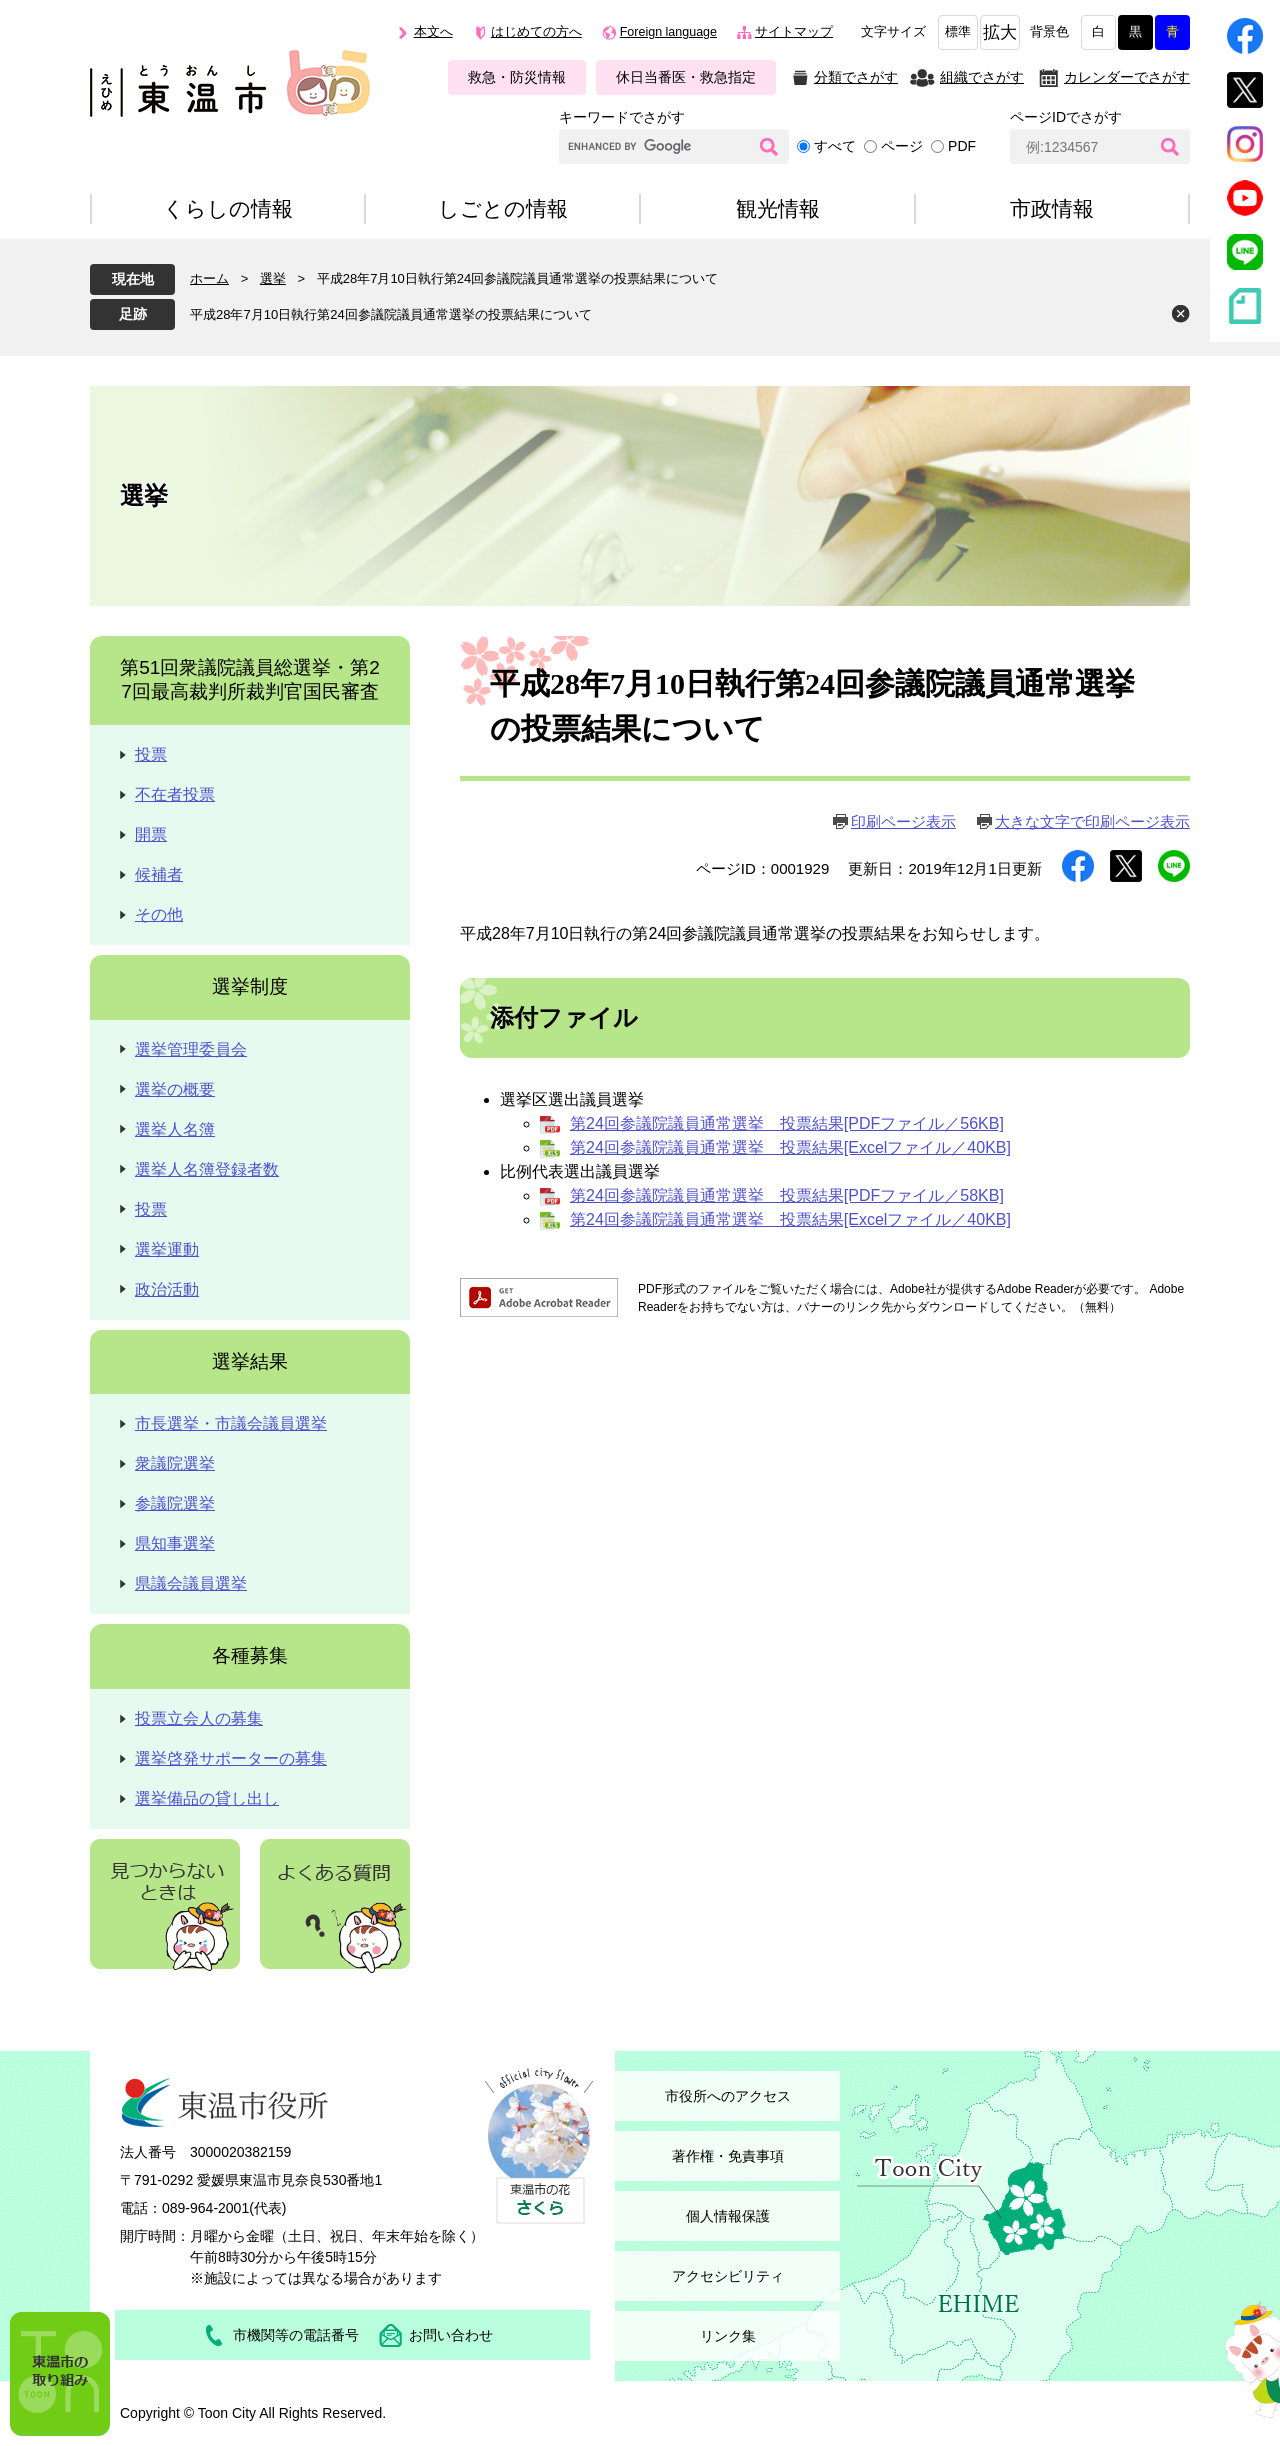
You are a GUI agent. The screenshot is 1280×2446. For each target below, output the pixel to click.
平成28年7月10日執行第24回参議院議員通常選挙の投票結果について (391, 314)
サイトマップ (794, 32)
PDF (962, 146)
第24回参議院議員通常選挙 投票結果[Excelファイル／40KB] (790, 1147)
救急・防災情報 (517, 77)
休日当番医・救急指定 (686, 77)
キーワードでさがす (622, 117)
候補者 (159, 874)
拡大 (1000, 32)
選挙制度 (250, 986)
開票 (151, 834)
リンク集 (728, 2336)
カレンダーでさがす (1127, 77)
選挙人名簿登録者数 (207, 1169)
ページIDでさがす (1066, 117)
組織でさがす (982, 77)
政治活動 (167, 1289)
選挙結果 (250, 1361)
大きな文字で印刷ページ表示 (1092, 821)
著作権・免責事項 (728, 2156)
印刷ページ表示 (903, 821)
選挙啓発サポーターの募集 (231, 1758)
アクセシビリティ (728, 2276)
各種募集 (250, 1655)
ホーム (209, 278)
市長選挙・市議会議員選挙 (231, 1423)
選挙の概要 (175, 1089)
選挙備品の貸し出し (207, 1798)
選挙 (273, 278)
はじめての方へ (536, 32)
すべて (835, 146)
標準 (958, 32)
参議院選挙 (175, 1503)
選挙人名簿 (175, 1129)
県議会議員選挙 (191, 1583)
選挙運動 (167, 1249)
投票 (151, 754)
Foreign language (668, 32)
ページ (902, 146)
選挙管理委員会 (191, 1049)
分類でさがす (856, 77)
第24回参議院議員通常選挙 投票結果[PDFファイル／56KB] (787, 1123)
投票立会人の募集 (199, 1718)
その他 (159, 914)
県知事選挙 (175, 1543)
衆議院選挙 (175, 1463)
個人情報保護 (728, 2216)
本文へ (433, 32)
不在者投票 (175, 794)
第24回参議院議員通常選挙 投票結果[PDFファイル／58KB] (787, 1195)
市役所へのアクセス (728, 2096)
